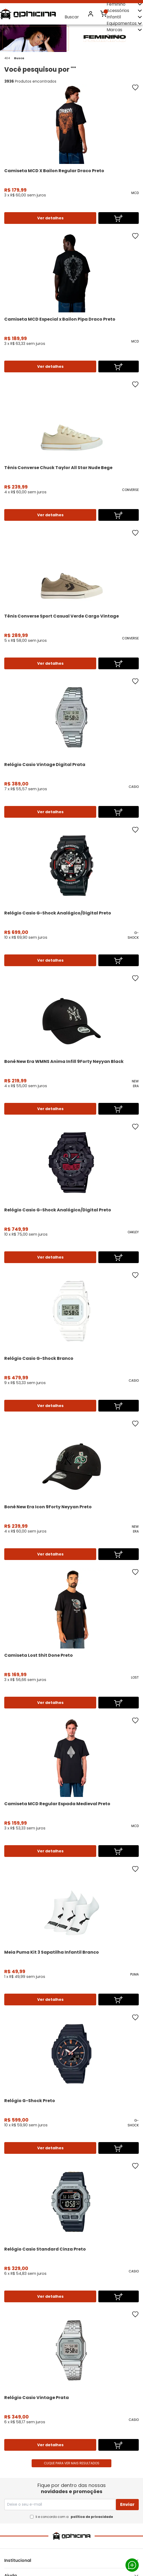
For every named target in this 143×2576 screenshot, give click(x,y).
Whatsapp (132, 2565)
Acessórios (125, 10)
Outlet (113, 36)
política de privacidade (92, 2516)
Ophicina (28, 14)
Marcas (125, 30)
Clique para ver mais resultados (71, 2463)
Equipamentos (125, 23)
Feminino (125, 4)
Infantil (125, 17)
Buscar (72, 13)
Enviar (127, 2504)
